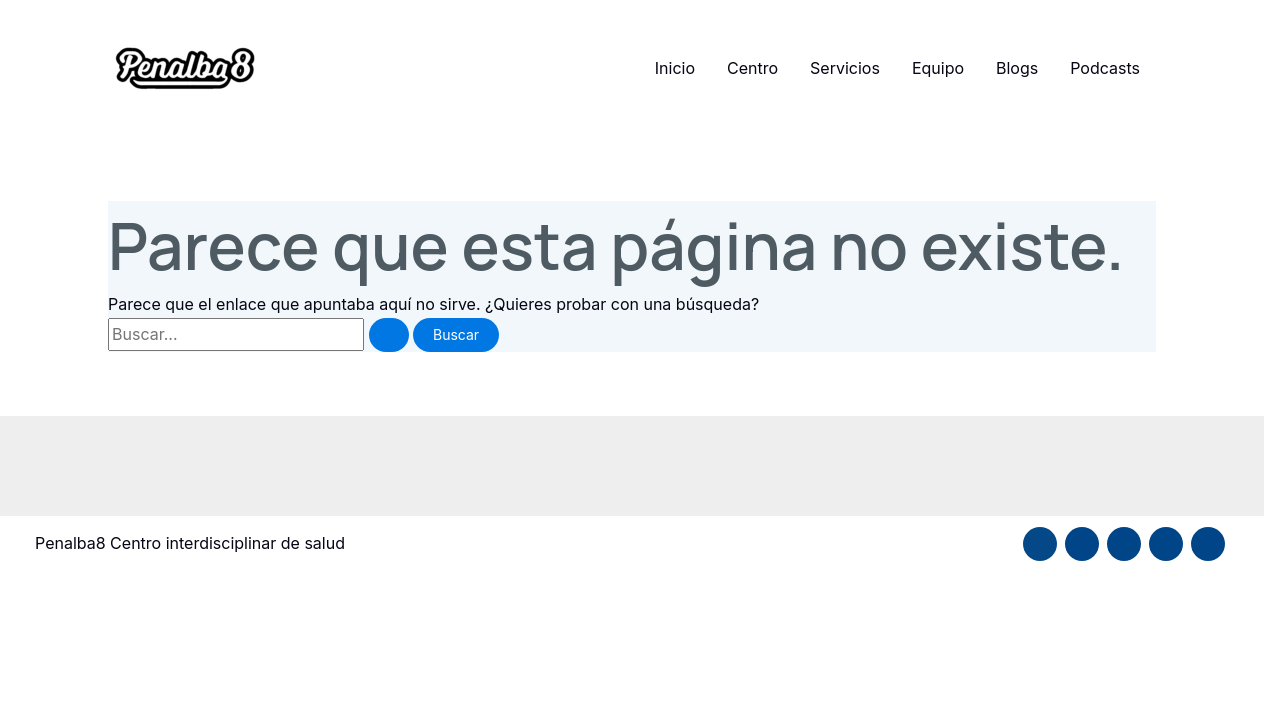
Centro (752, 68)
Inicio (675, 68)
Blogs (1017, 68)
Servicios (845, 68)
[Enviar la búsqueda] (389, 335)
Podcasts (1105, 68)
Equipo (938, 68)
